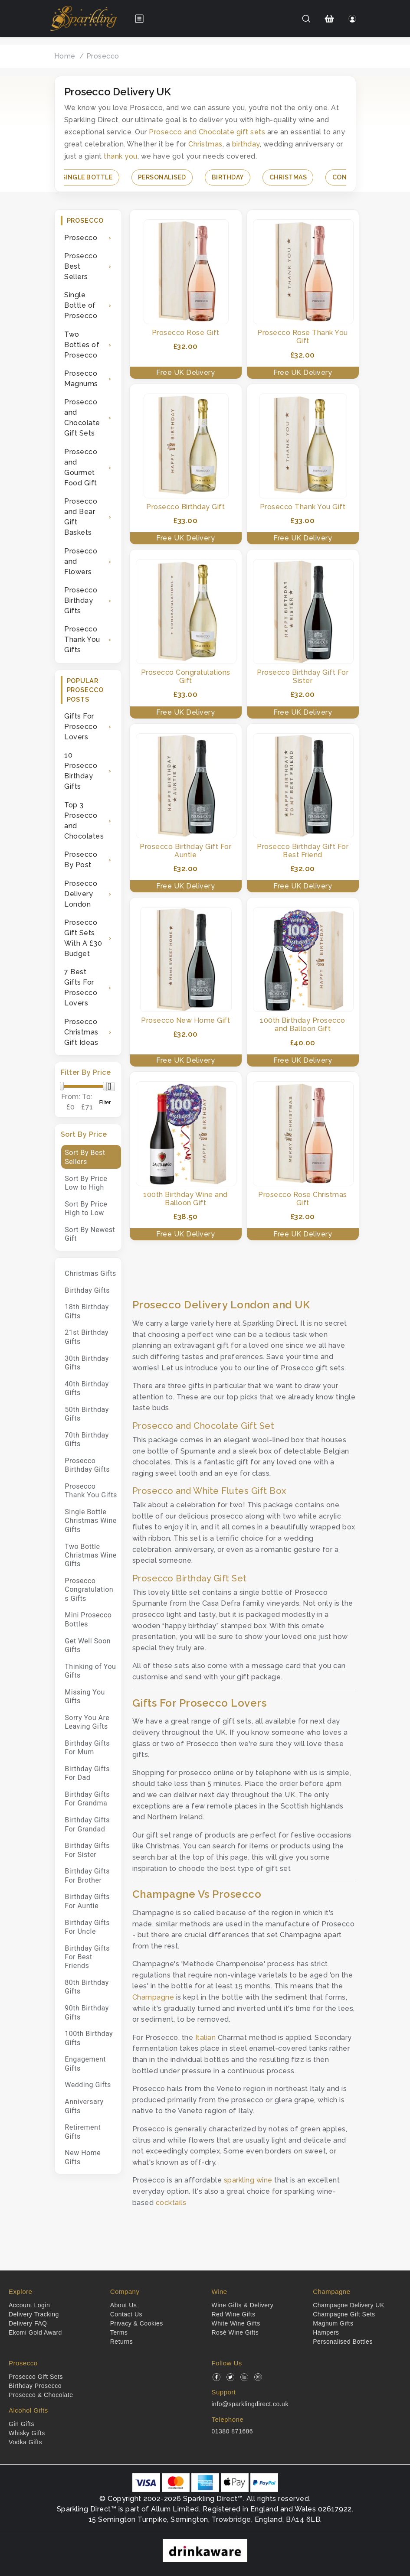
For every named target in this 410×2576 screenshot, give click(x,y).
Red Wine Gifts (234, 2314)
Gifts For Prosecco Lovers (80, 726)
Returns (121, 2341)
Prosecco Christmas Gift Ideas (81, 1032)
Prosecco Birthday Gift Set (189, 1578)
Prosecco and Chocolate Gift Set (203, 1426)
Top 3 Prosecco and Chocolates (84, 820)
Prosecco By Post (80, 859)
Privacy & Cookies (136, 2323)
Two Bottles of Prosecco (81, 344)
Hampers (326, 2332)
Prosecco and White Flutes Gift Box (209, 1491)
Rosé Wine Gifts (235, 2332)
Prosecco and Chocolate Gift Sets (82, 417)
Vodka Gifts (25, 2442)
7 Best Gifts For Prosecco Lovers (80, 987)
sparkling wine (248, 2180)
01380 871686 (232, 2431)
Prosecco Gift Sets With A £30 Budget (83, 938)
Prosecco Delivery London (80, 893)
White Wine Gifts (236, 2323)
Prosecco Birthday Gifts (80, 600)
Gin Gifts (21, 2423)
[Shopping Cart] (329, 18)
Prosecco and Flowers (80, 561)
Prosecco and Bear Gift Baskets (80, 517)
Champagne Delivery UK (348, 2305)
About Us (123, 2305)
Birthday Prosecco (35, 2385)
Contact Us (126, 2314)
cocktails (171, 2203)
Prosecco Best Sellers (80, 266)
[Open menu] (139, 19)
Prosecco (102, 56)
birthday (246, 144)
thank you (121, 156)
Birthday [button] (228, 177)
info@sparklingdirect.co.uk (250, 2403)
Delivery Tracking (34, 2314)
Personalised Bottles (343, 2341)
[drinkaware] (205, 2550)
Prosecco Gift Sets (36, 2376)
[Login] (352, 18)
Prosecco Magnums (81, 378)
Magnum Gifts (333, 2323)
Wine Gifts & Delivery (243, 2305)
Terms (119, 2332)
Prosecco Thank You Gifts (82, 639)
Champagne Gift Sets (344, 2314)
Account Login (29, 2305)
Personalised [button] (162, 177)
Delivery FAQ (28, 2323)
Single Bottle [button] (87, 177)
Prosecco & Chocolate (41, 2394)
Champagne (153, 1997)
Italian (205, 2037)
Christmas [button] (288, 177)
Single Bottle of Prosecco (80, 305)
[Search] (306, 18)
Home (64, 56)
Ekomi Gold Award (35, 2332)
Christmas (205, 144)
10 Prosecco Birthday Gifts (80, 770)
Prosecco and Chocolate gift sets (207, 132)
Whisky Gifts (27, 2433)
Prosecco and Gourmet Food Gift (80, 467)
